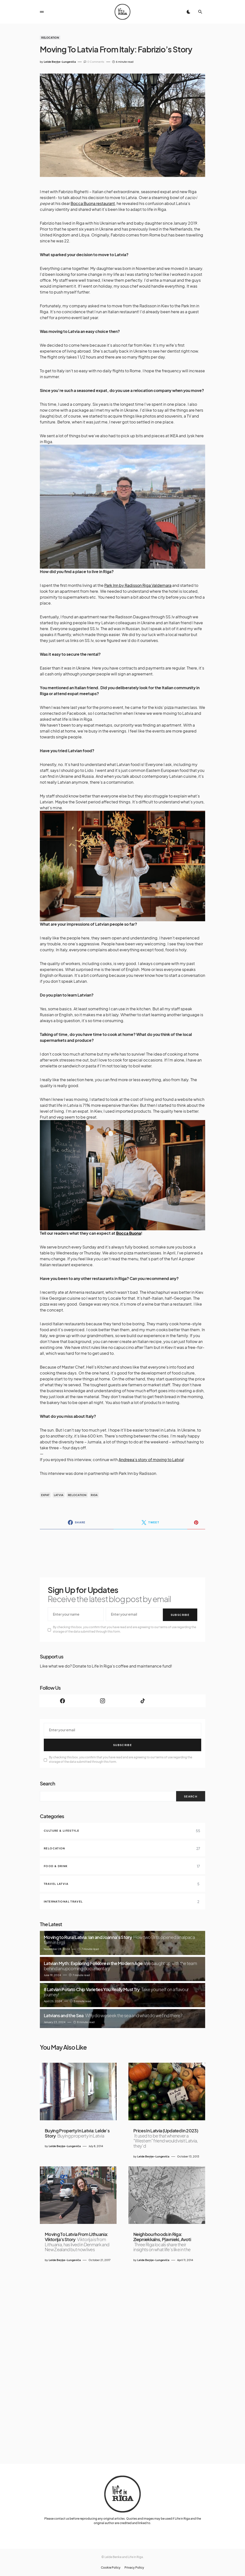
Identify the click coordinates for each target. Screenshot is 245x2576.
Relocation (50, 37)
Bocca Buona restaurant (93, 203)
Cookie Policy (111, 2567)
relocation (77, 1495)
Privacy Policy (134, 2567)
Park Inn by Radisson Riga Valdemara (137, 585)
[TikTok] (142, 1700)
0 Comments (95, 61)
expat (45, 1495)
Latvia (59, 1495)
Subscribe (180, 1614)
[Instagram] (102, 1700)
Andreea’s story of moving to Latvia (151, 1459)
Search (47, 1783)
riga (94, 1495)
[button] (42, 12)
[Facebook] (62, 1700)
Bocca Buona (128, 1233)
